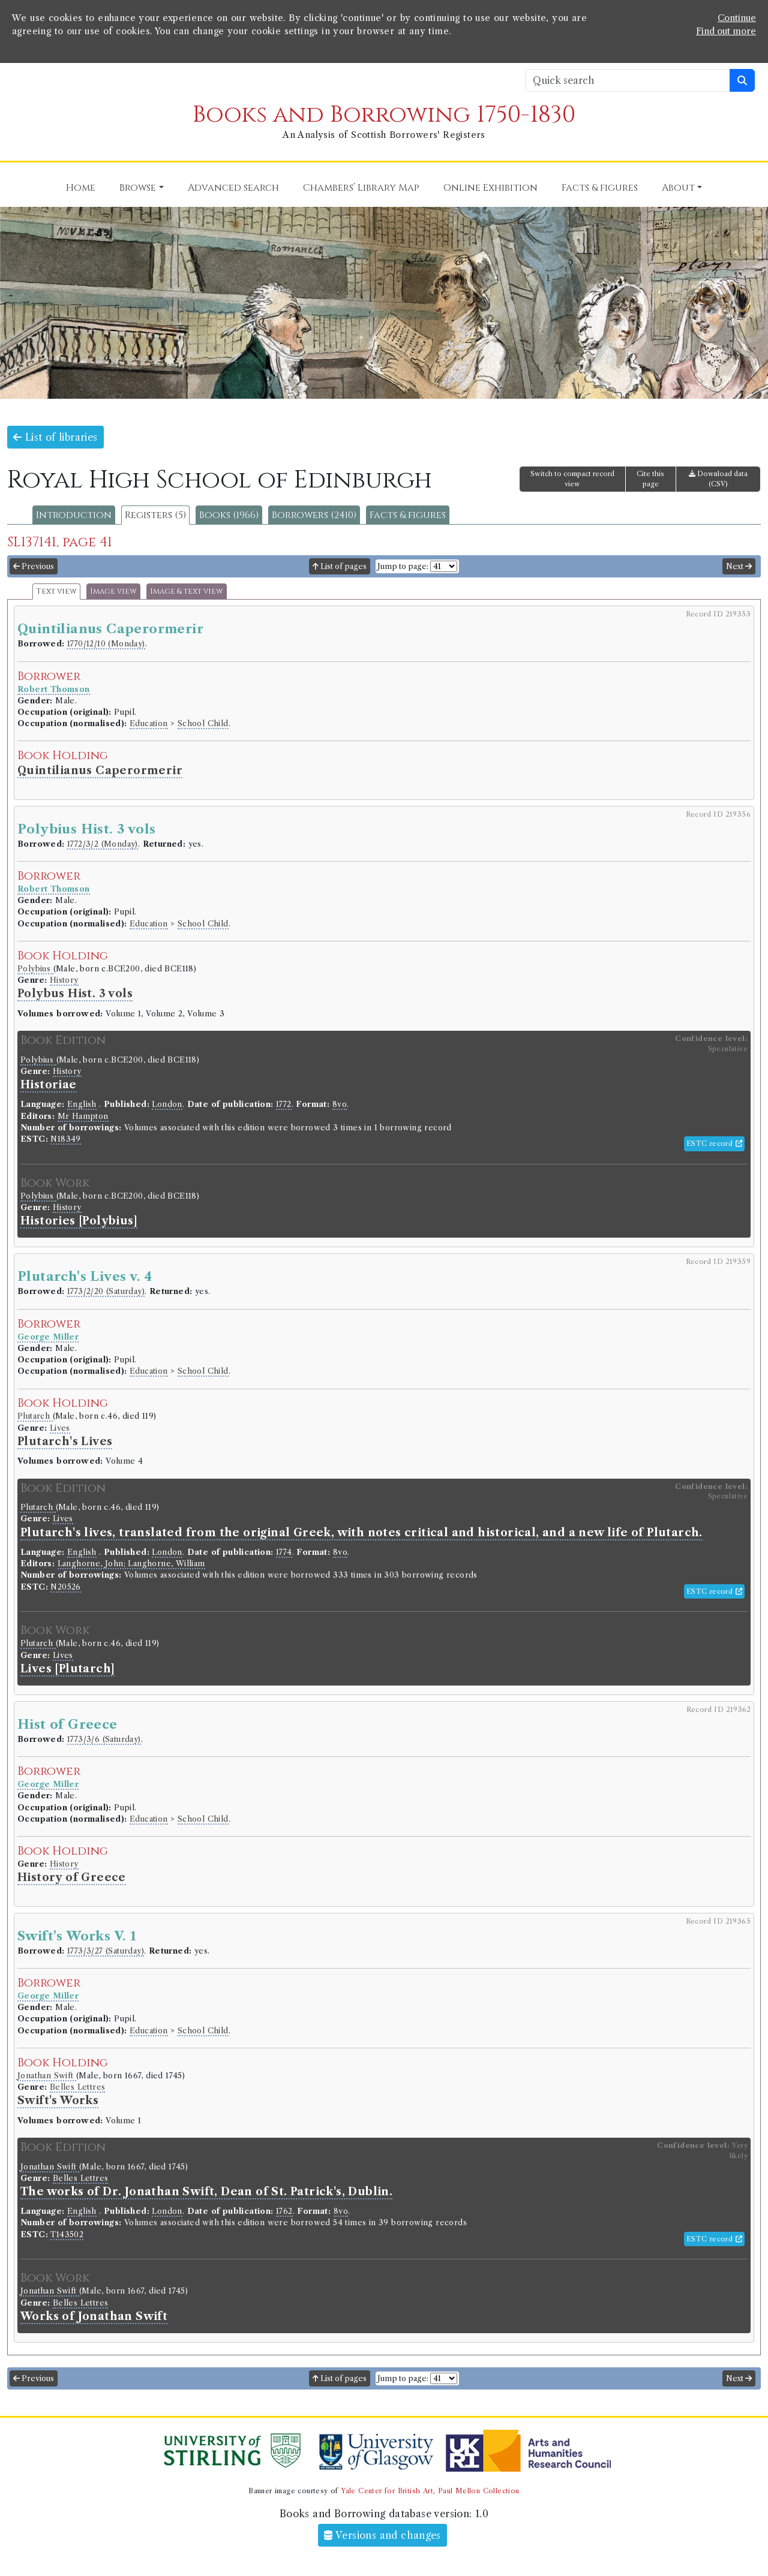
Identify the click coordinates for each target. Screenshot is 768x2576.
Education (149, 723)
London (167, 1104)
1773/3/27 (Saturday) (105, 1950)
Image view (113, 591)
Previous (33, 566)
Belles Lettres (78, 2087)
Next (739, 566)
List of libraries (55, 437)
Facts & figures (408, 515)
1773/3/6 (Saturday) (104, 1739)
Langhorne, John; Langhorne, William (131, 1563)
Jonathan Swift (46, 2075)
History (64, 980)
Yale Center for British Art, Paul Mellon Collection (430, 2491)
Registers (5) (155, 515)
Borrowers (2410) (314, 515)
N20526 (65, 1586)
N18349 (65, 1138)
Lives (60, 1428)
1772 (284, 1104)
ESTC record (714, 1143)
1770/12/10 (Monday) (106, 643)
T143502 (66, 2234)
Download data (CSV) (718, 479)
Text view (56, 591)
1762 (284, 2211)
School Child (203, 723)
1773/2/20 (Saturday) (106, 1291)
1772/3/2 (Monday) (102, 843)
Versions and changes (382, 2535)
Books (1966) (229, 515)
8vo (339, 1104)
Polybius (35, 968)
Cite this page (650, 479)
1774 (284, 1552)
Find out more (726, 31)
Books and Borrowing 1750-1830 (384, 115)
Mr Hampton (83, 1116)
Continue (737, 18)
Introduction (74, 515)
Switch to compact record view (572, 479)
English (82, 1104)
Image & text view (186, 591)
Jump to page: (402, 566)
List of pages (340, 566)
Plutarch (35, 1416)
